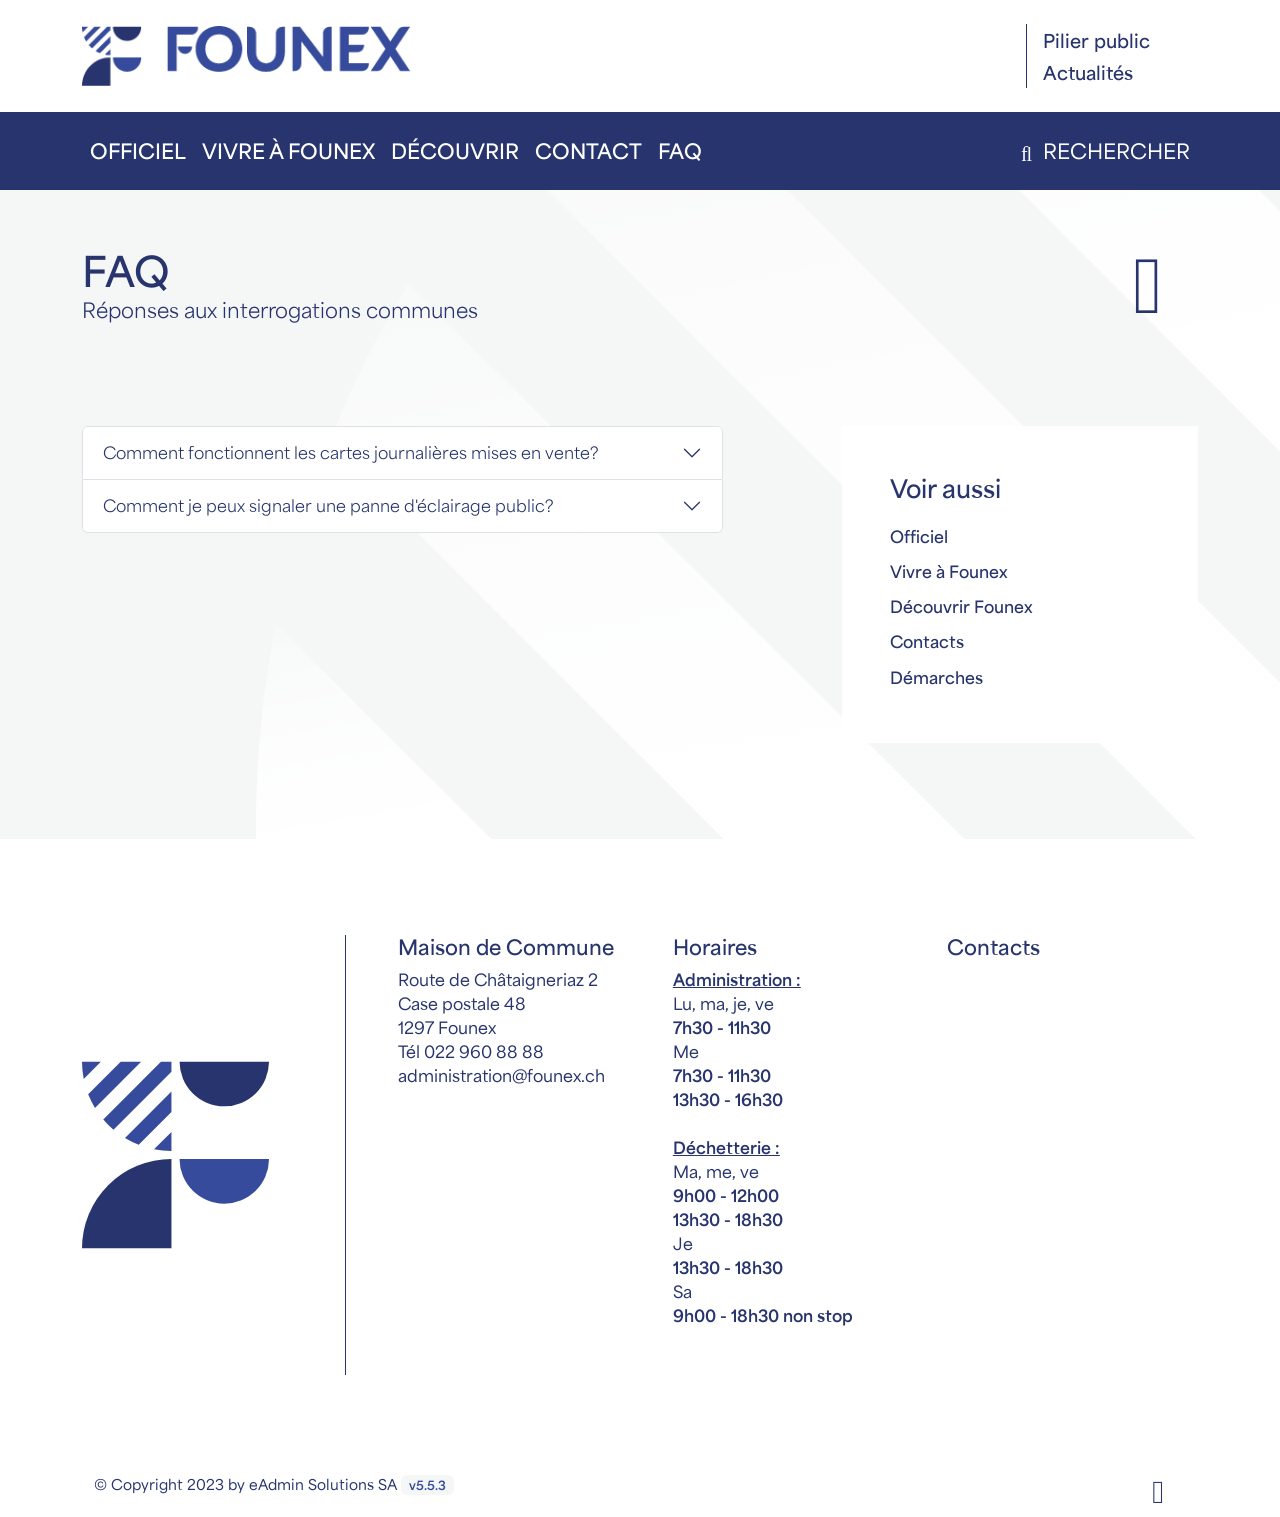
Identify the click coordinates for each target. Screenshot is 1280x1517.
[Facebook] (1158, 1489)
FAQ (680, 150)
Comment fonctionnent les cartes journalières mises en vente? (351, 452)
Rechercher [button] (1101, 150)
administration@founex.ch (501, 1075)
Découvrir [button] (455, 150)
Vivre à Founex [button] (288, 150)
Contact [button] (588, 150)
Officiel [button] (138, 150)
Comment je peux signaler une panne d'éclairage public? (328, 505)
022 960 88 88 (484, 1051)
